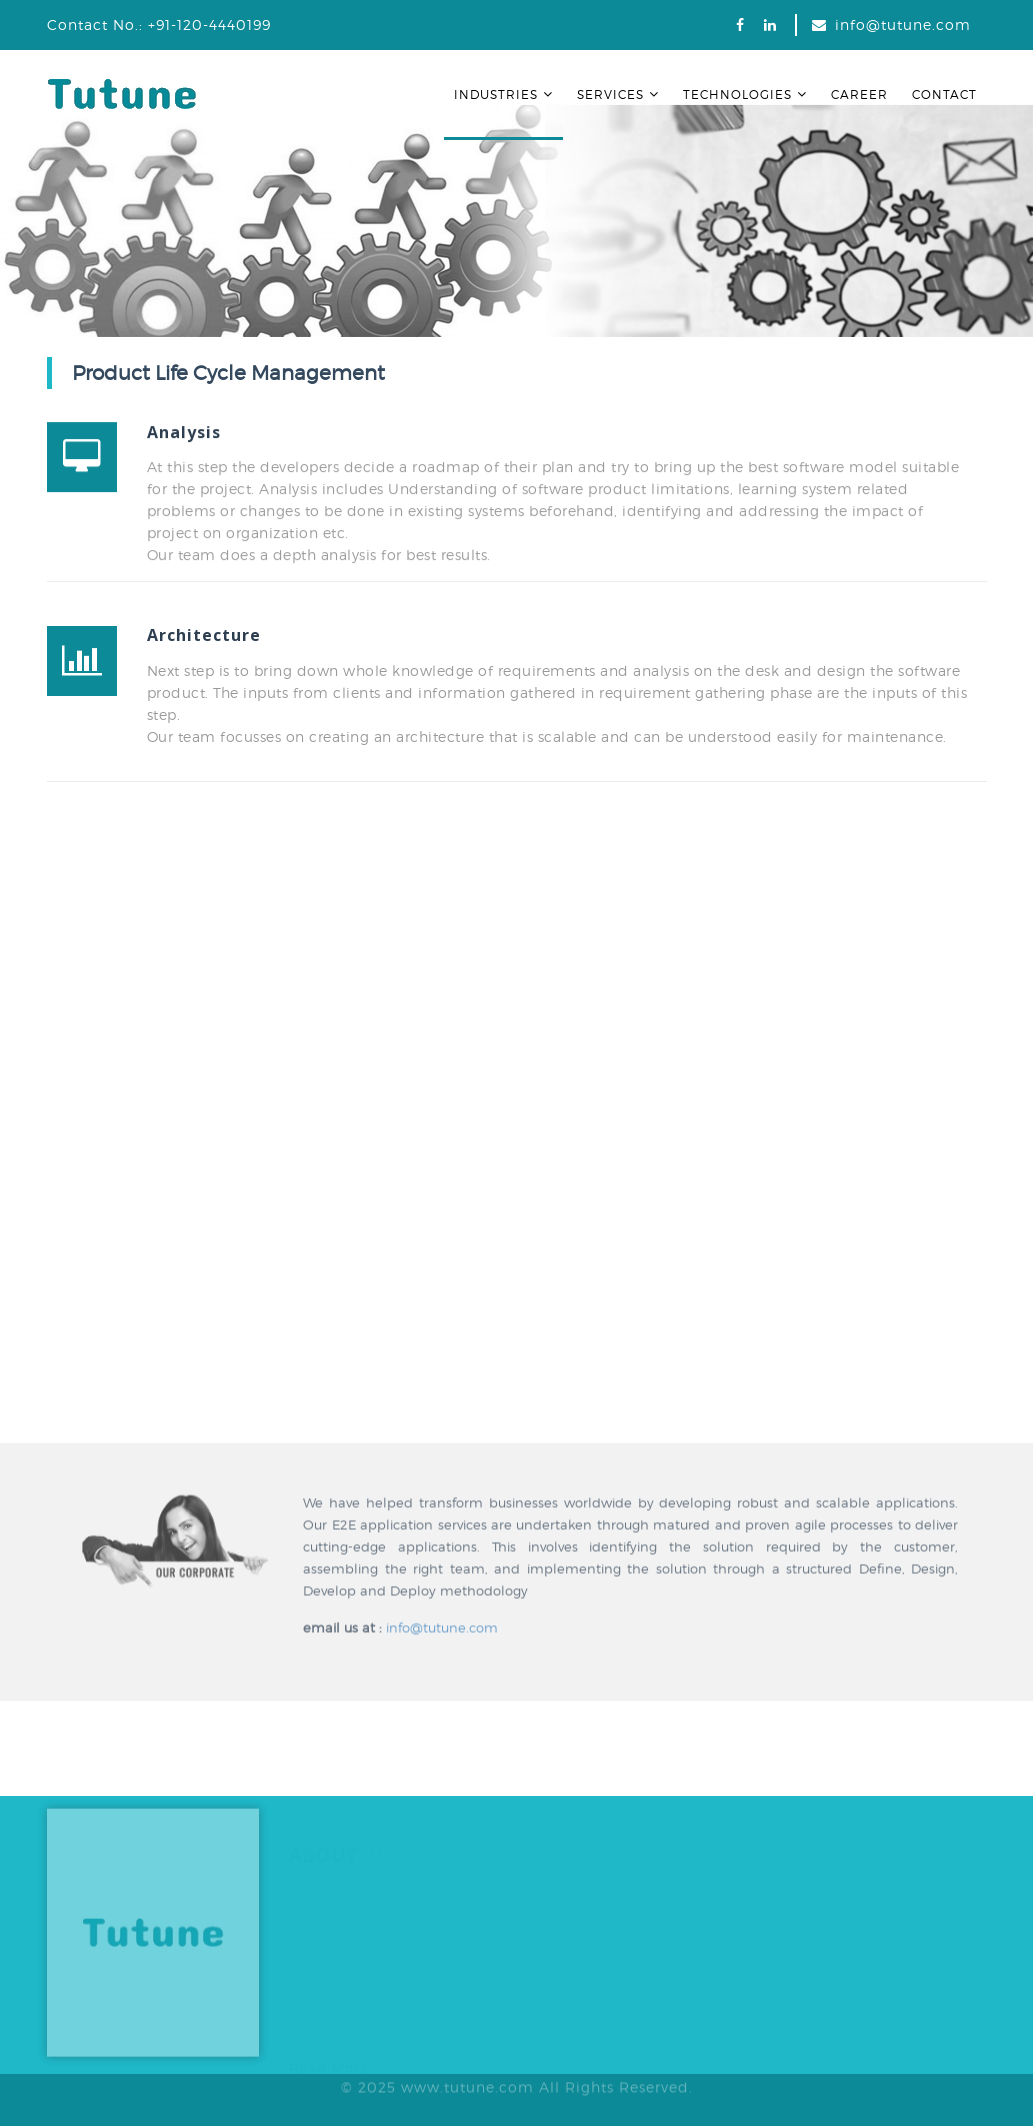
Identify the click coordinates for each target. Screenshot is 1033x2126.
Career (859, 94)
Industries (503, 94)
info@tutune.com (903, 24)
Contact (944, 94)
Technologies (745, 94)
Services (618, 94)
